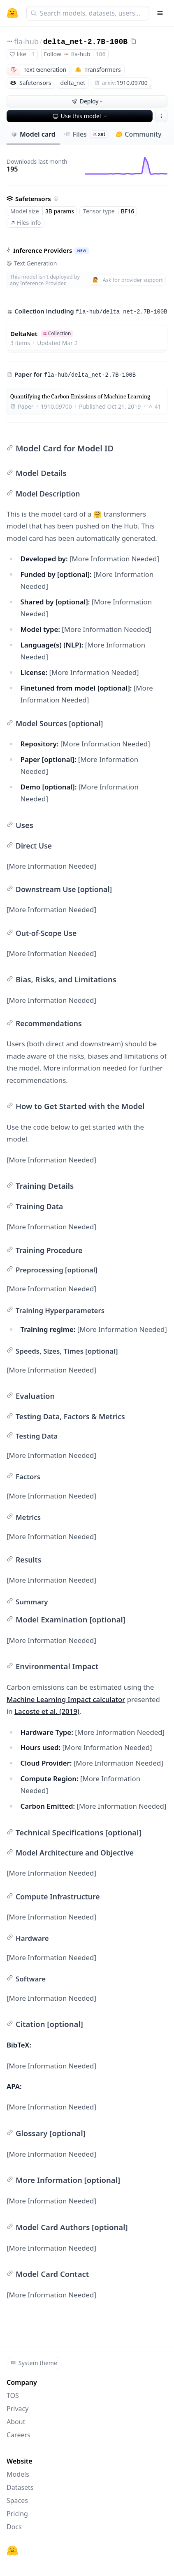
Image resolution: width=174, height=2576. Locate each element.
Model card (33, 134)
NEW (81, 250)
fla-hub (26, 41)
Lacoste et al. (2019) (46, 1711)
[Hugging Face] (12, 2550)
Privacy (17, 2408)
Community (138, 134)
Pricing (17, 2513)
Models (18, 2474)
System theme (33, 2363)
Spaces (17, 2500)
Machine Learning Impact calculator (66, 1699)
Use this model (81, 116)
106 (101, 54)
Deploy (88, 101)
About (16, 2421)
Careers (18, 2434)
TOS (13, 2395)
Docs (14, 2526)
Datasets (20, 2487)
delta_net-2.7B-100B (85, 42)
